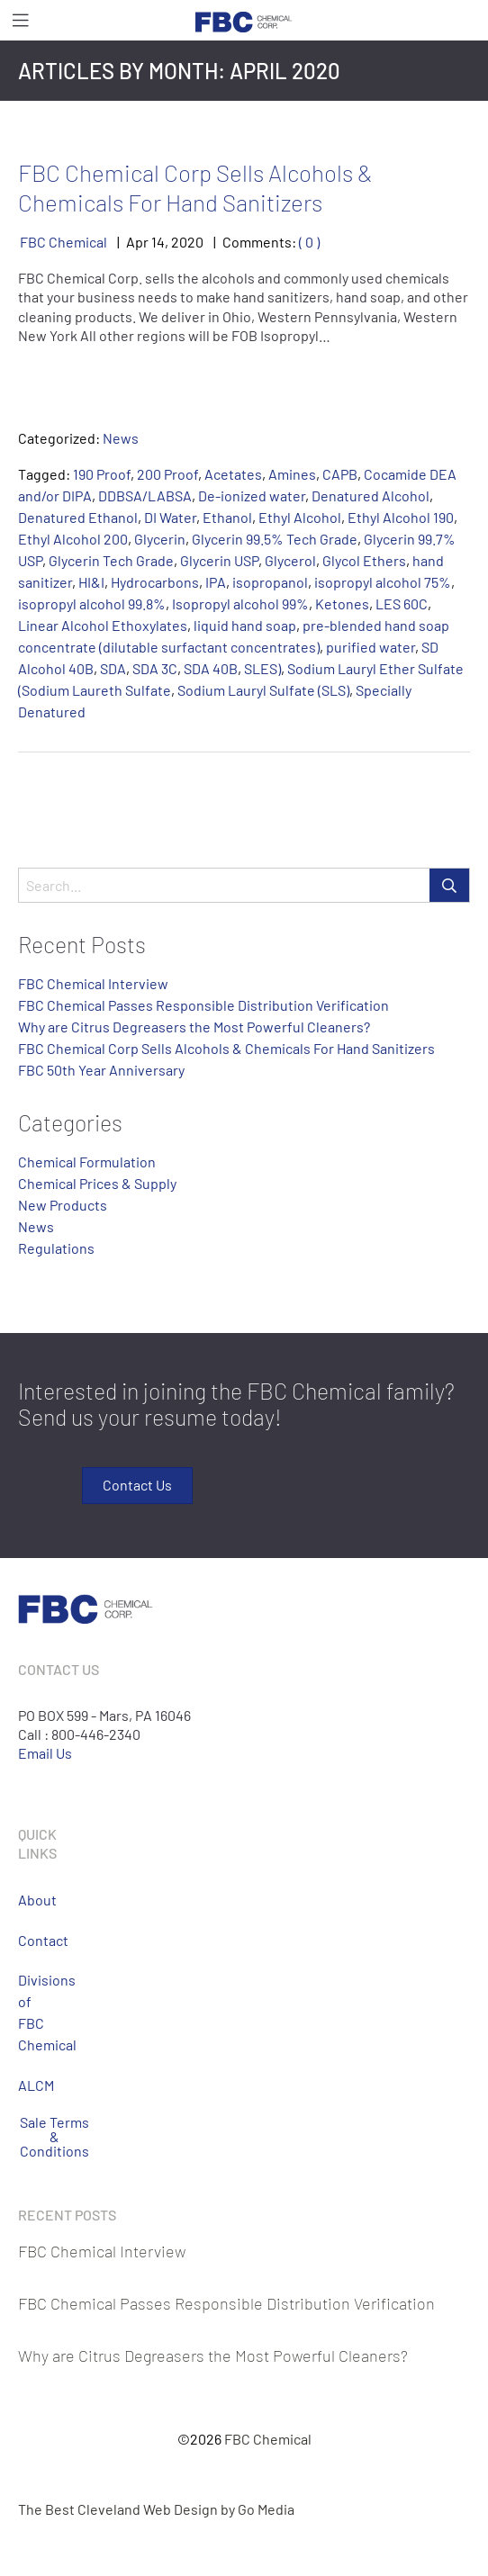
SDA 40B (211, 668)
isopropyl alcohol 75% (382, 581)
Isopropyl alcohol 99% (240, 603)
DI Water (170, 517)
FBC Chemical (63, 241)
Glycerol (290, 560)
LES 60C (401, 603)
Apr (137, 241)
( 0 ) (309, 241)
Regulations (56, 1247)
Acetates (233, 473)
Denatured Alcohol (370, 495)
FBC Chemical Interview (93, 983)
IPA (215, 581)
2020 (187, 241)
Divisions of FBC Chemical (31, 2012)
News (121, 437)
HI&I (91, 581)
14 (158, 241)
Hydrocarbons (155, 581)
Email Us (45, 1752)
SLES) (262, 668)
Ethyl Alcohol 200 (73, 538)
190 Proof (102, 473)
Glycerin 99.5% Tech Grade (274, 538)
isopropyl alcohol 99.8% (92, 603)
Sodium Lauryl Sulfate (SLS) (263, 689)
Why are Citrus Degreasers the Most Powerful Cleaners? (194, 1026)
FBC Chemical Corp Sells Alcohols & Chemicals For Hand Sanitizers (195, 187)
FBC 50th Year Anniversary (101, 1069)
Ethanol (227, 517)
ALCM (31, 2085)
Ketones (342, 603)
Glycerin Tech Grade (111, 560)
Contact (31, 1940)
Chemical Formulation (87, 1161)
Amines (292, 473)
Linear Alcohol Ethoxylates (102, 625)
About (31, 1899)
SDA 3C (154, 668)
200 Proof (167, 473)
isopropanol (270, 581)
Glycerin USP (219, 560)
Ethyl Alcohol (299, 517)
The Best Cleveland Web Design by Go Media (156, 2508)
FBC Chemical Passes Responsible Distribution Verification (203, 1004)
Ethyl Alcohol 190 (401, 517)
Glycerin (159, 538)
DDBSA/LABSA (145, 495)
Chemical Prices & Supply (97, 1183)
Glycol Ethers (364, 560)
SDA (113, 668)
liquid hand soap (245, 625)
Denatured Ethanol (78, 517)
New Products (62, 1204)
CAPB (339, 473)
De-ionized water (251, 495)
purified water (370, 646)
